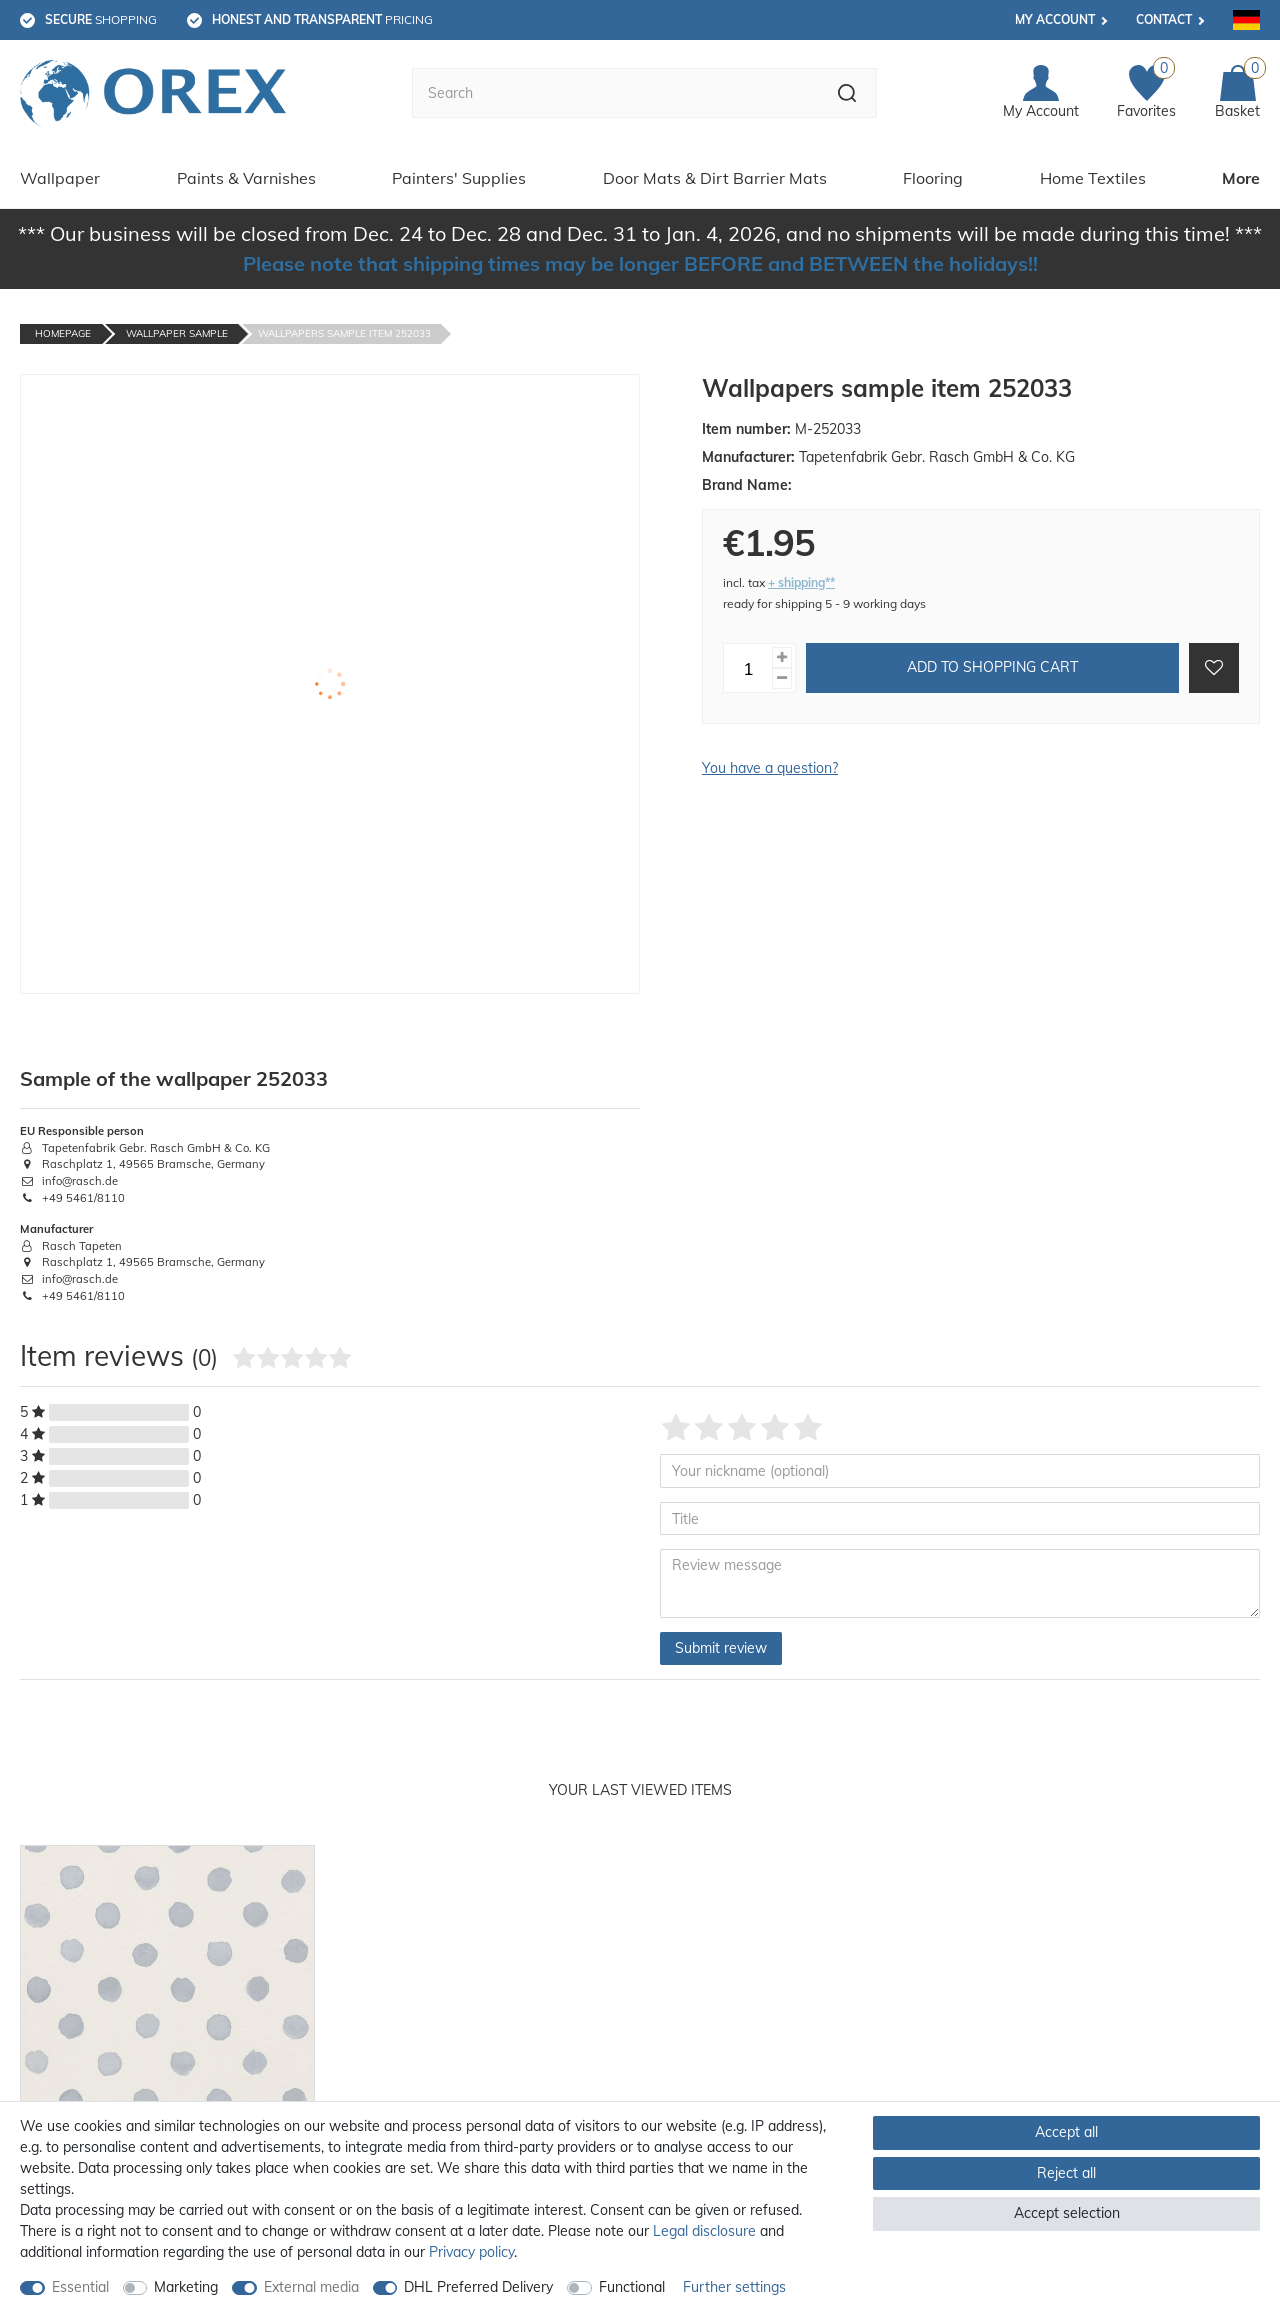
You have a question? (770, 768)
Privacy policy (471, 2252)
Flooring (933, 178)
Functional (632, 2287)
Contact (1164, 19)
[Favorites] (1146, 93)
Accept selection (1067, 2213)
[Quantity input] (748, 668)
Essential (80, 2287)
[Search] (847, 93)
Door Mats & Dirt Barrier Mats (715, 178)
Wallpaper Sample (177, 333)
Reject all (1066, 2173)
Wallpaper (60, 178)
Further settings (734, 2287)
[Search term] (615, 93)
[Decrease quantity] (782, 678)
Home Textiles (1093, 178)
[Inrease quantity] (782, 657)
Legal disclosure (704, 2231)
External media (311, 2287)
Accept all (1066, 2132)
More (1241, 178)
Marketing (186, 2287)
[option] (167, 2058)
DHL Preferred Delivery (478, 2287)
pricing (322, 19)
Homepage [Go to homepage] (63, 333)
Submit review (721, 1648)
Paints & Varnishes (246, 178)
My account (1055, 19)
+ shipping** (801, 582)
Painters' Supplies (459, 178)
